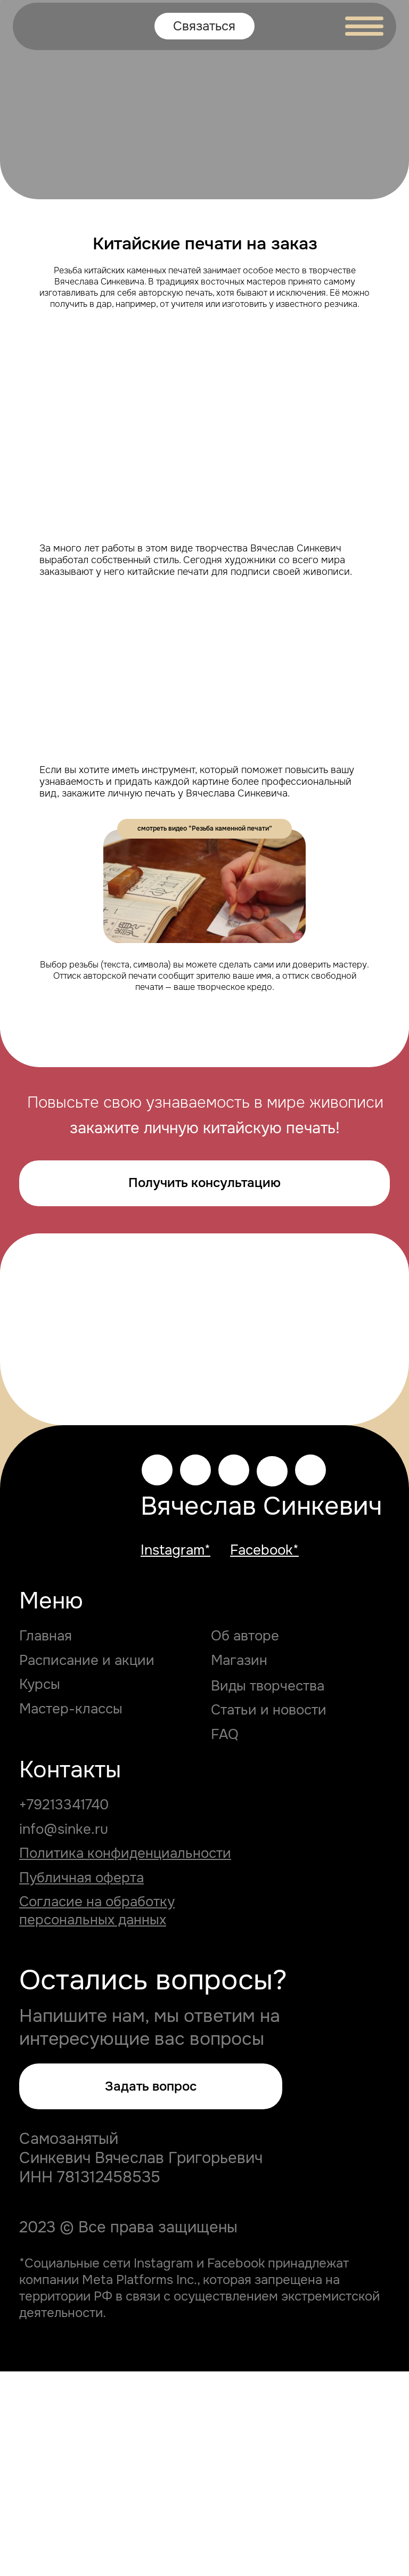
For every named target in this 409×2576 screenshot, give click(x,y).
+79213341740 (64, 2009)
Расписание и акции (86, 1865)
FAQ (225, 1939)
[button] (150, 2290)
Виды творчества (267, 1890)
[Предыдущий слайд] (21, 1391)
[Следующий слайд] (387, 1391)
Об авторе (245, 1840)
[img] (39, 25)
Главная (45, 1840)
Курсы (39, 1889)
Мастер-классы (70, 1913)
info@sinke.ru (63, 2033)
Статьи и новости (268, 1914)
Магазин (239, 1865)
